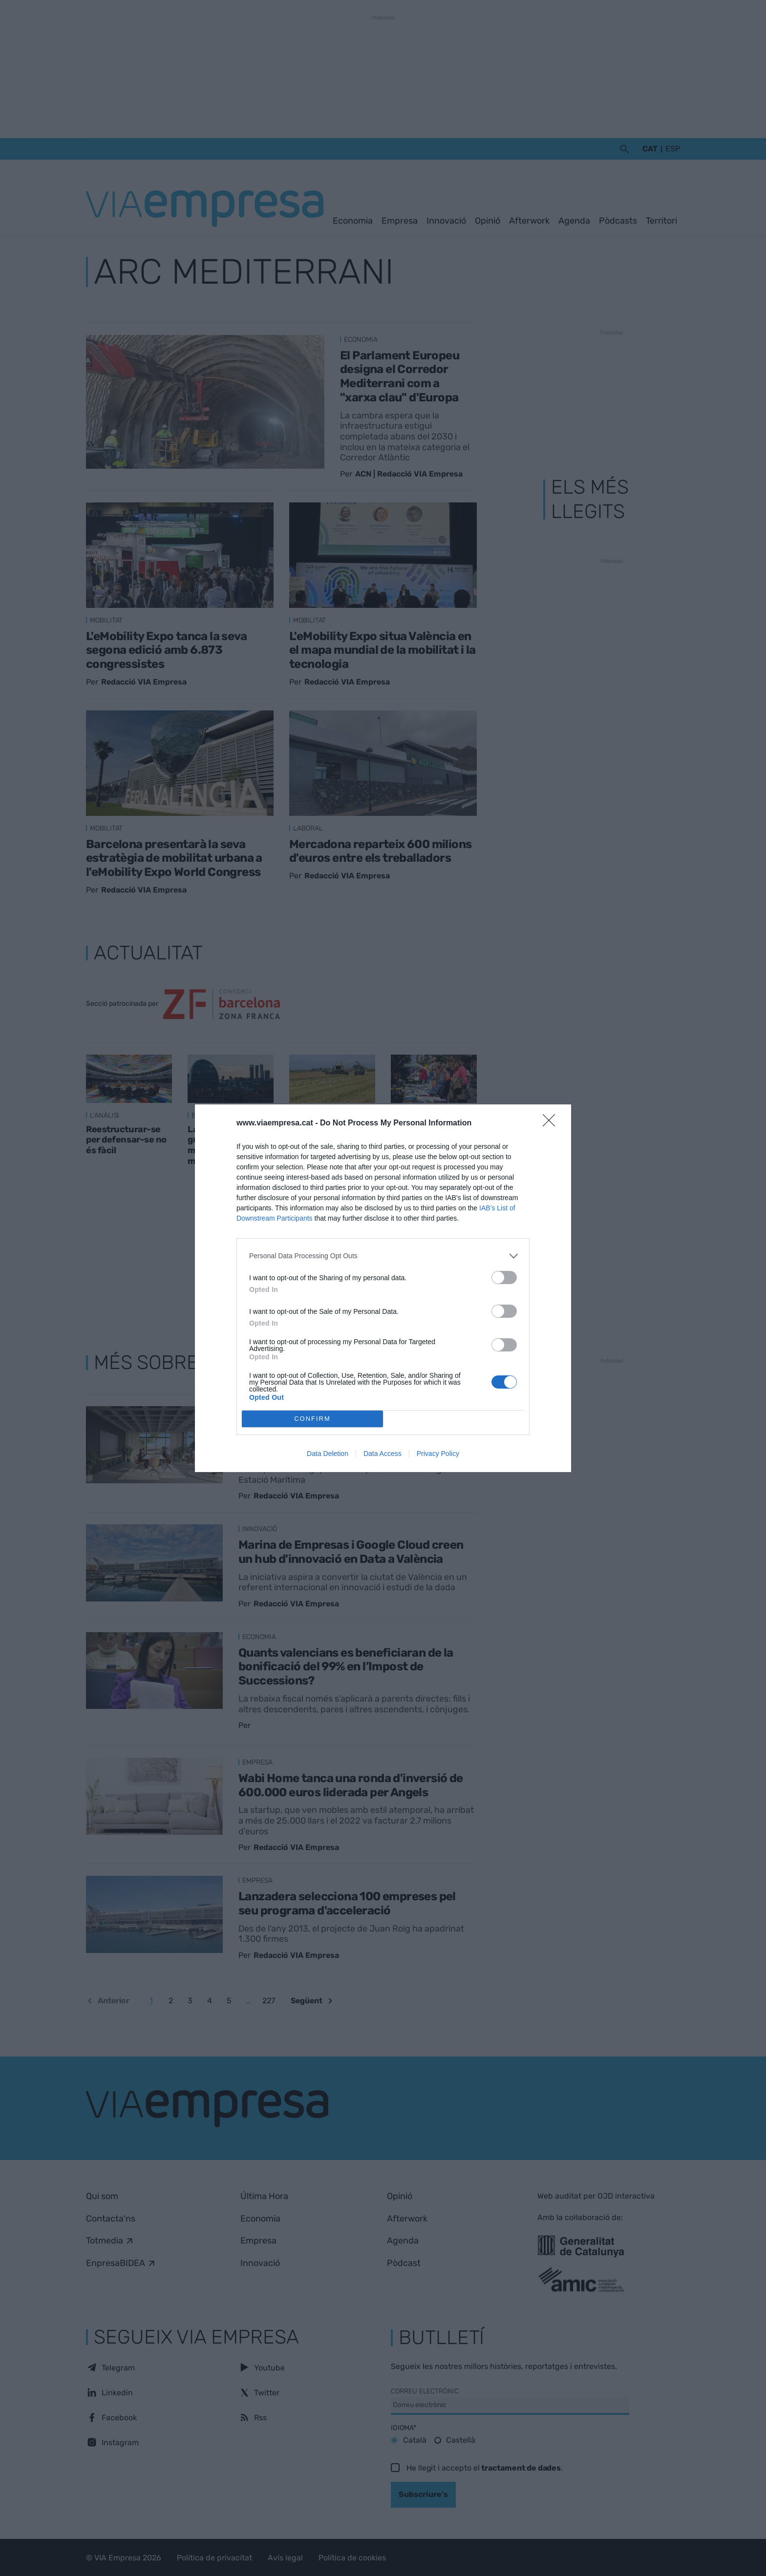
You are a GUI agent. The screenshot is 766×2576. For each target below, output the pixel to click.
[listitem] (383, 1256)
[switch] (504, 1277)
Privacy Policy (438, 1453)
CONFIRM (312, 1418)
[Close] (552, 1123)
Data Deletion (327, 1453)
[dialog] (383, 1288)
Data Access (382, 1453)
